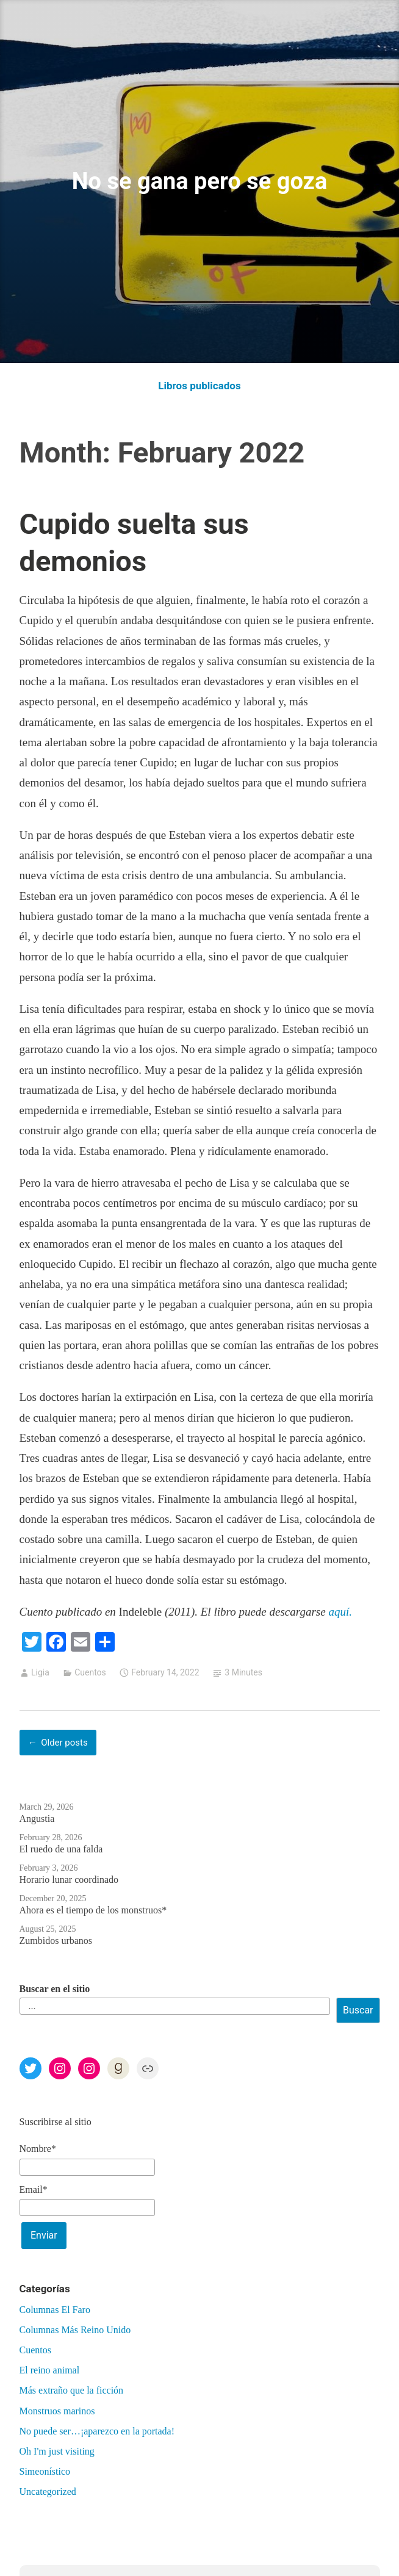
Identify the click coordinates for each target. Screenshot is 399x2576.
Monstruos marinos (57, 2411)
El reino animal (50, 2370)
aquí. (340, 1611)
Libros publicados (199, 386)
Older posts (64, 1742)
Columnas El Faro (55, 2309)
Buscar (358, 2010)
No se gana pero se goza (199, 181)
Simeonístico (45, 2471)
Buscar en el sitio (55, 1989)
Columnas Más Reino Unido (75, 2330)
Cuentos (90, 1672)
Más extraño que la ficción (72, 2390)
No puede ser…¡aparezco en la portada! (97, 2431)
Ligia (40, 1672)
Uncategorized (48, 2491)
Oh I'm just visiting (57, 2451)
